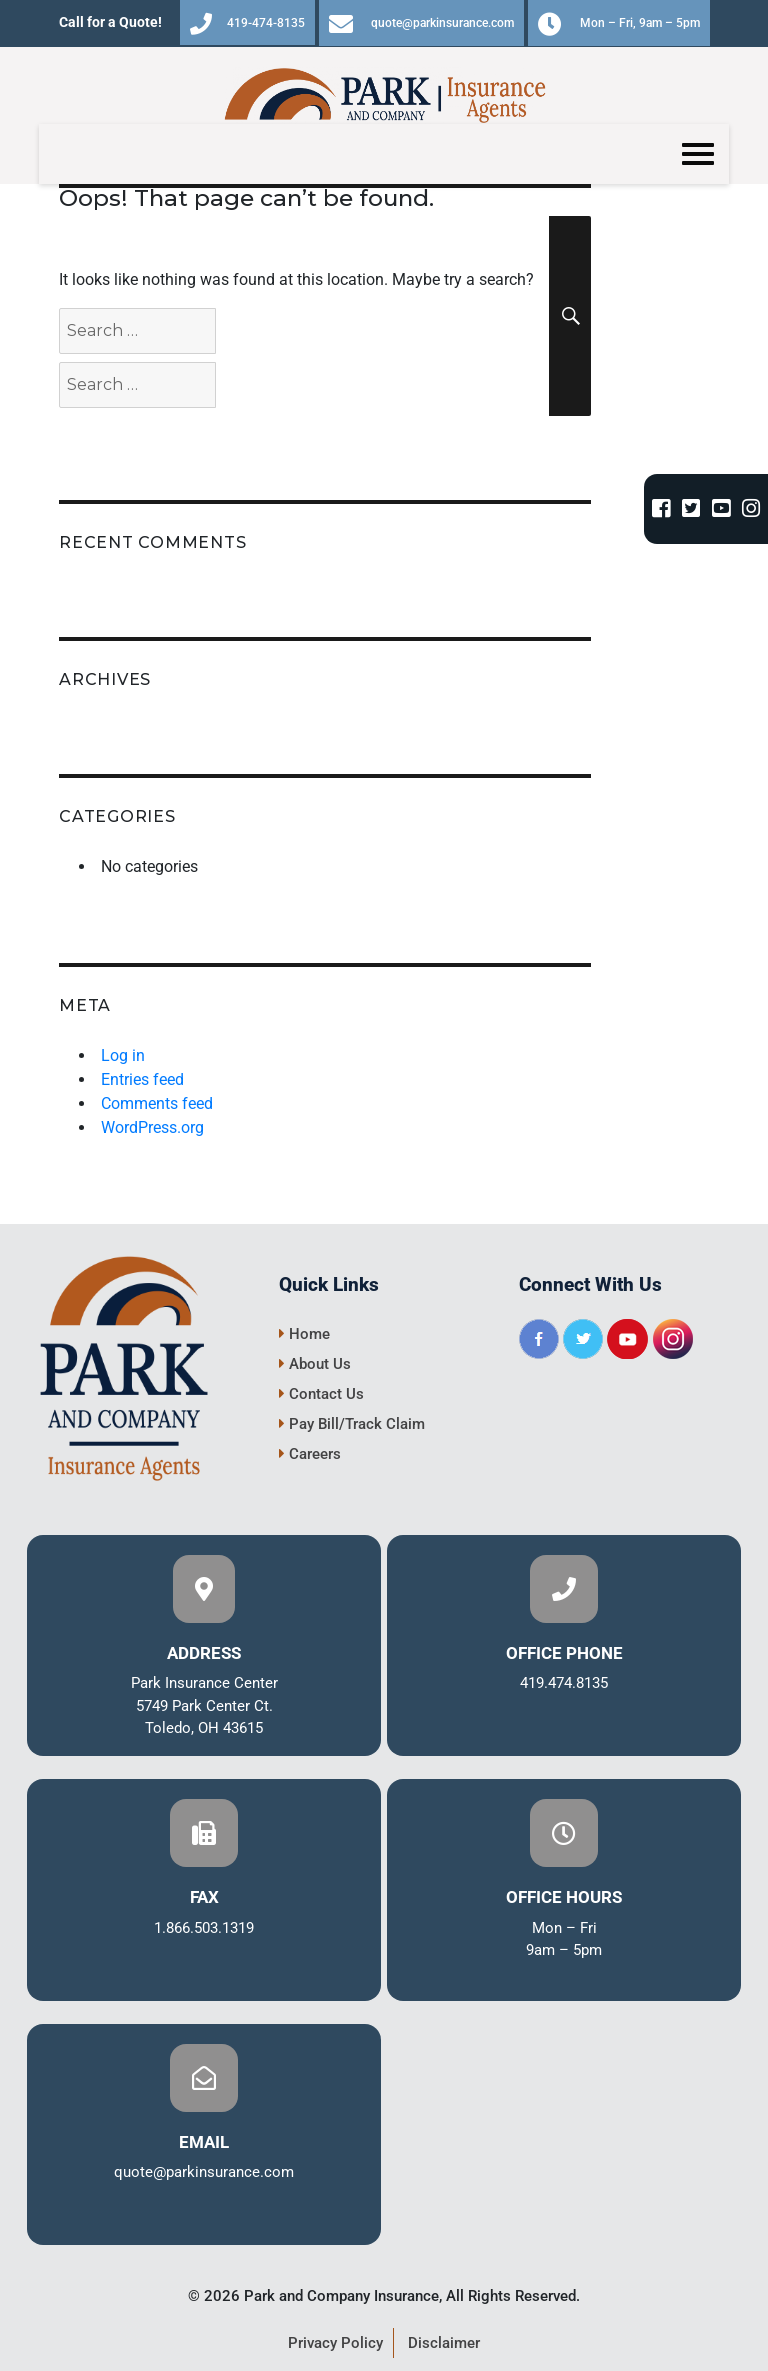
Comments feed (157, 1103)
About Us (315, 1364)
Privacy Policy (335, 2343)
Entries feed (142, 1079)
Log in (123, 1055)
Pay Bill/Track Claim (352, 1424)
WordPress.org (152, 1127)
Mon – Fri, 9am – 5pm (619, 24)
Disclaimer (444, 2343)
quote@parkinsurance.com (421, 24)
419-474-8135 (247, 24)
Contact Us (321, 1394)
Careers (310, 1454)
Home (304, 1334)
